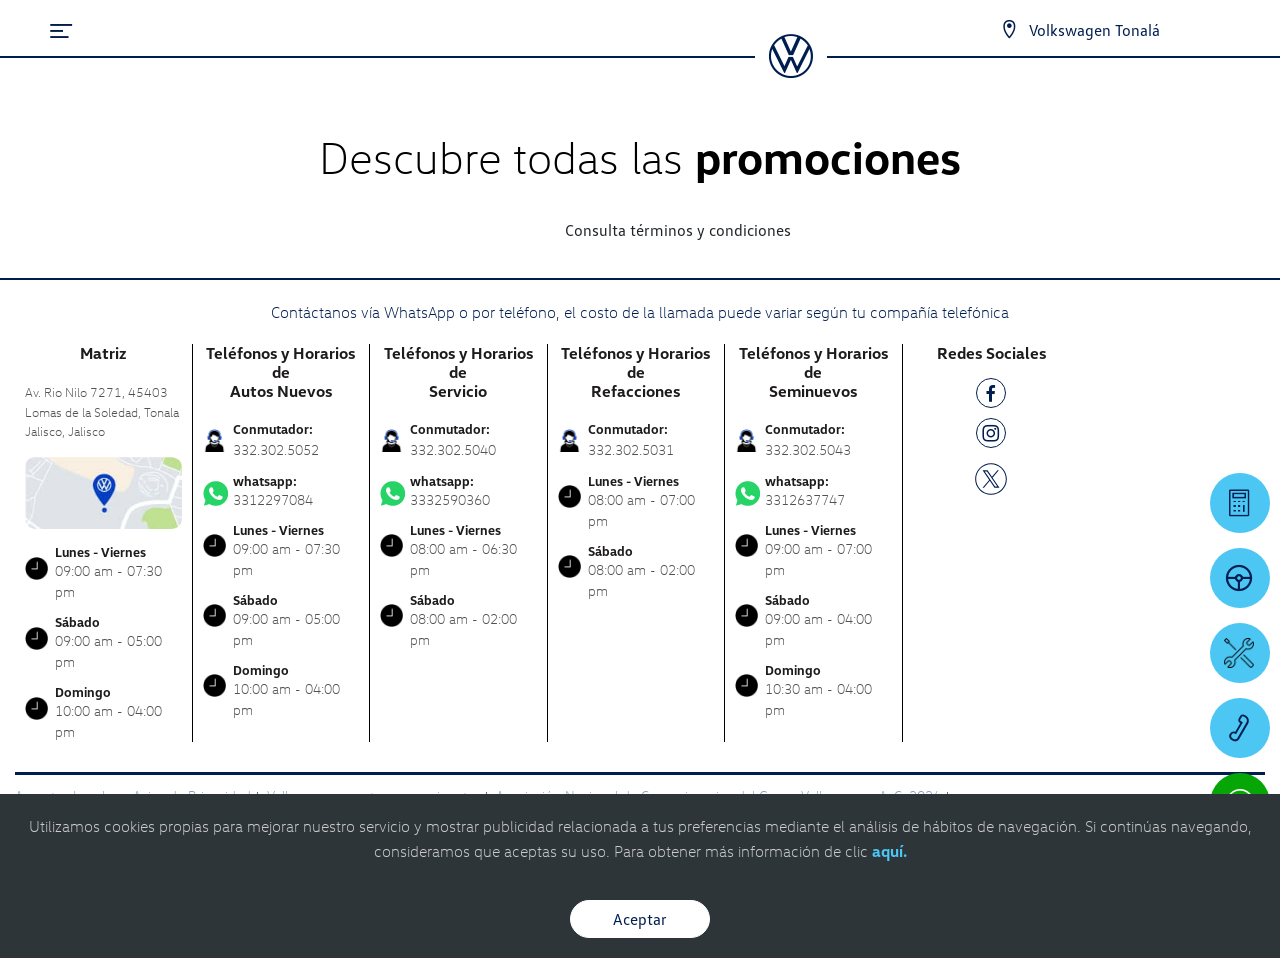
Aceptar (640, 919)
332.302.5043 (808, 449)
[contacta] (103, 490)
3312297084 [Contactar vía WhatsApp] (281, 491)
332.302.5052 (276, 449)
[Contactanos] (1009, 30)
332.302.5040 (453, 449)
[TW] (991, 477)
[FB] (991, 396)
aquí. (889, 851)
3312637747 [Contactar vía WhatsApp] (813, 491)
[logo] (790, 71)
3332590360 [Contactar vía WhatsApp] (458, 491)
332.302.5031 (631, 449)
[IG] (991, 436)
